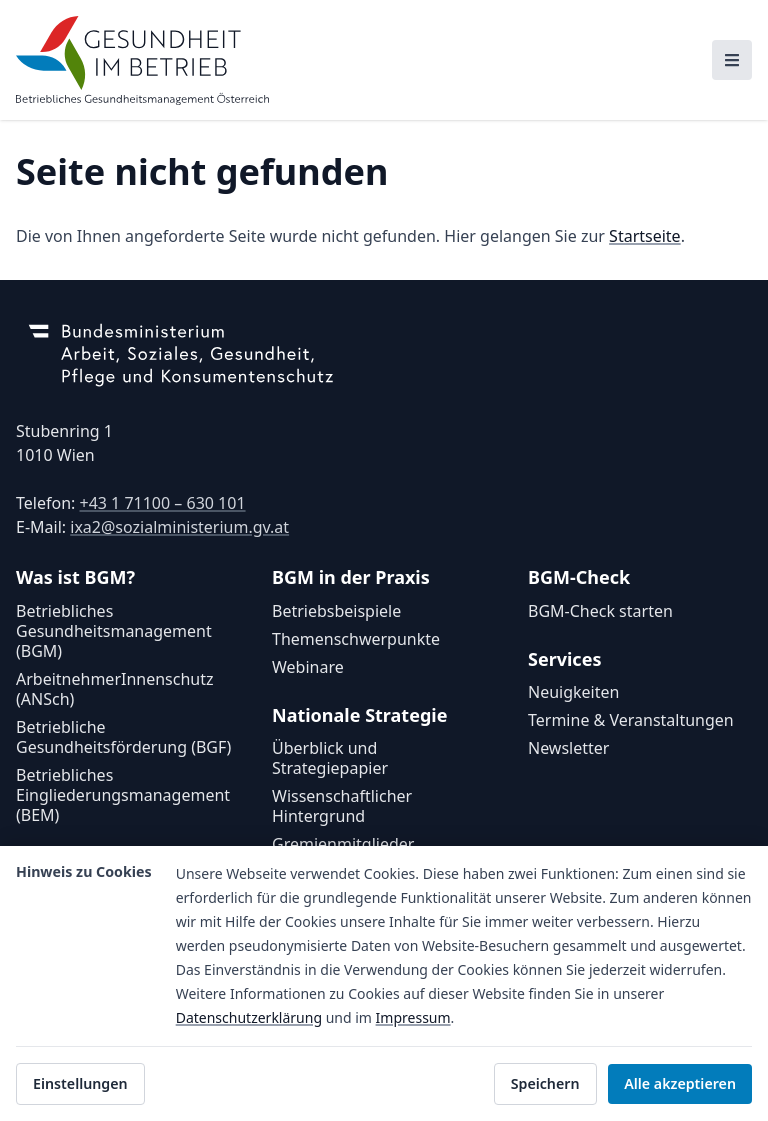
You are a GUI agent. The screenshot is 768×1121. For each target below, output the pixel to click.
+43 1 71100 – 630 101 (162, 503)
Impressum (413, 1017)
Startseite (645, 236)
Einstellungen (80, 1083)
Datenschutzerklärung (249, 1017)
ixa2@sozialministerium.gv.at (179, 527)
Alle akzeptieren (680, 1083)
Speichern (545, 1083)
